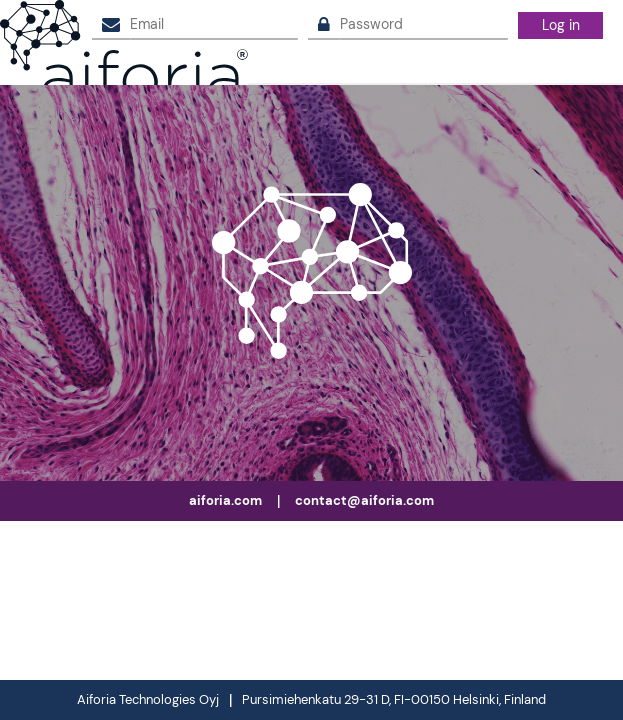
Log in (561, 25)
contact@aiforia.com (364, 500)
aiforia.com (225, 500)
